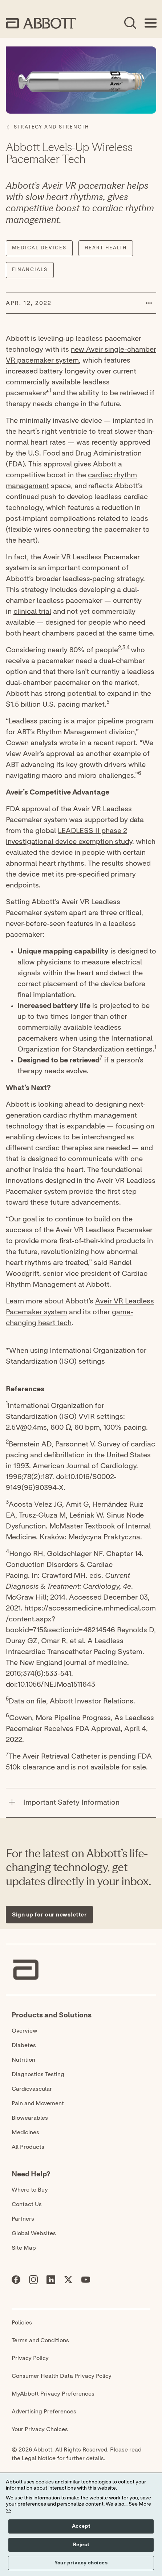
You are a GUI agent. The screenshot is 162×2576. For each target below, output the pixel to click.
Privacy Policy (30, 2358)
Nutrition (23, 2060)
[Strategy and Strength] (51, 127)
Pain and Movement (38, 2103)
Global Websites (34, 2233)
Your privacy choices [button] (81, 2562)
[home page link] (41, 23)
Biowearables (30, 2118)
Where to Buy (30, 2190)
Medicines (25, 2132)
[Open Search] (130, 23)
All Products (28, 2147)
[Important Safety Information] (12, 1803)
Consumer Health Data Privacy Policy (62, 2376)
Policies (22, 2323)
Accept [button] (81, 2526)
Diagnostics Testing (38, 2074)
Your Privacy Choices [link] (40, 2429)
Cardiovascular (32, 2089)
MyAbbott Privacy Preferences (53, 2394)
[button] (149, 303)
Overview (24, 2031)
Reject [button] (81, 2544)
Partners (23, 2219)
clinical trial (32, 611)
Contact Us (27, 2204)
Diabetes (24, 2045)
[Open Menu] (150, 23)
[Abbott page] (16, 2281)
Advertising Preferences (44, 2411)
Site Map (24, 2248)
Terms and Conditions (40, 2340)
